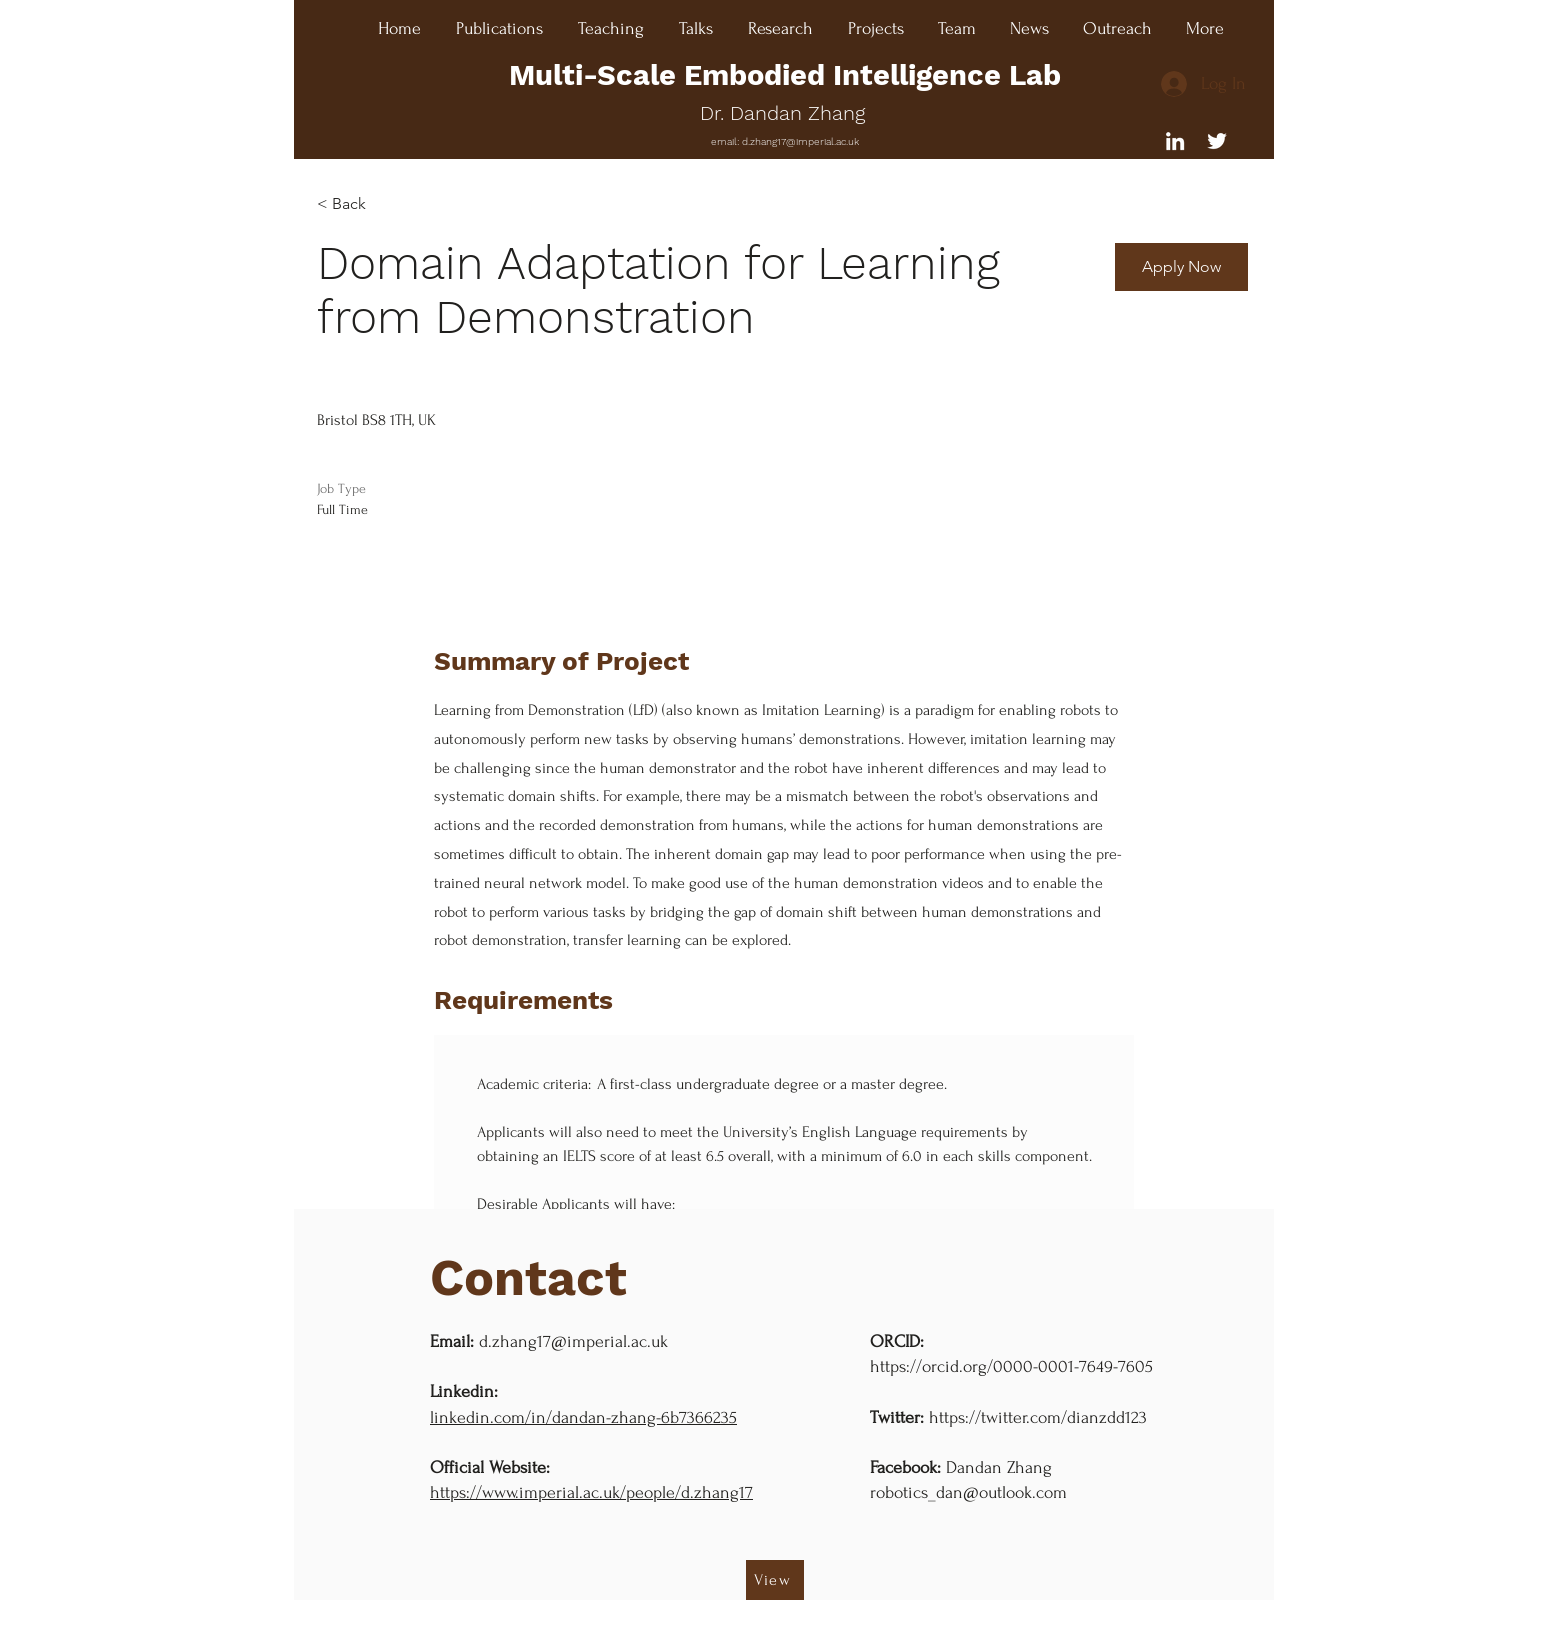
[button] (1181, 267)
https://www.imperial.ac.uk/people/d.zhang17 (591, 1492)
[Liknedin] (1175, 141)
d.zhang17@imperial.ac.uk (800, 141)
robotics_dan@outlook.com (968, 1492)
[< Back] (390, 204)
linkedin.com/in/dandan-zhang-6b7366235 (583, 1417)
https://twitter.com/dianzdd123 (1038, 1417)
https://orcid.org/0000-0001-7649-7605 (1011, 1366)
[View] (775, 1580)
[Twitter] (1217, 141)
